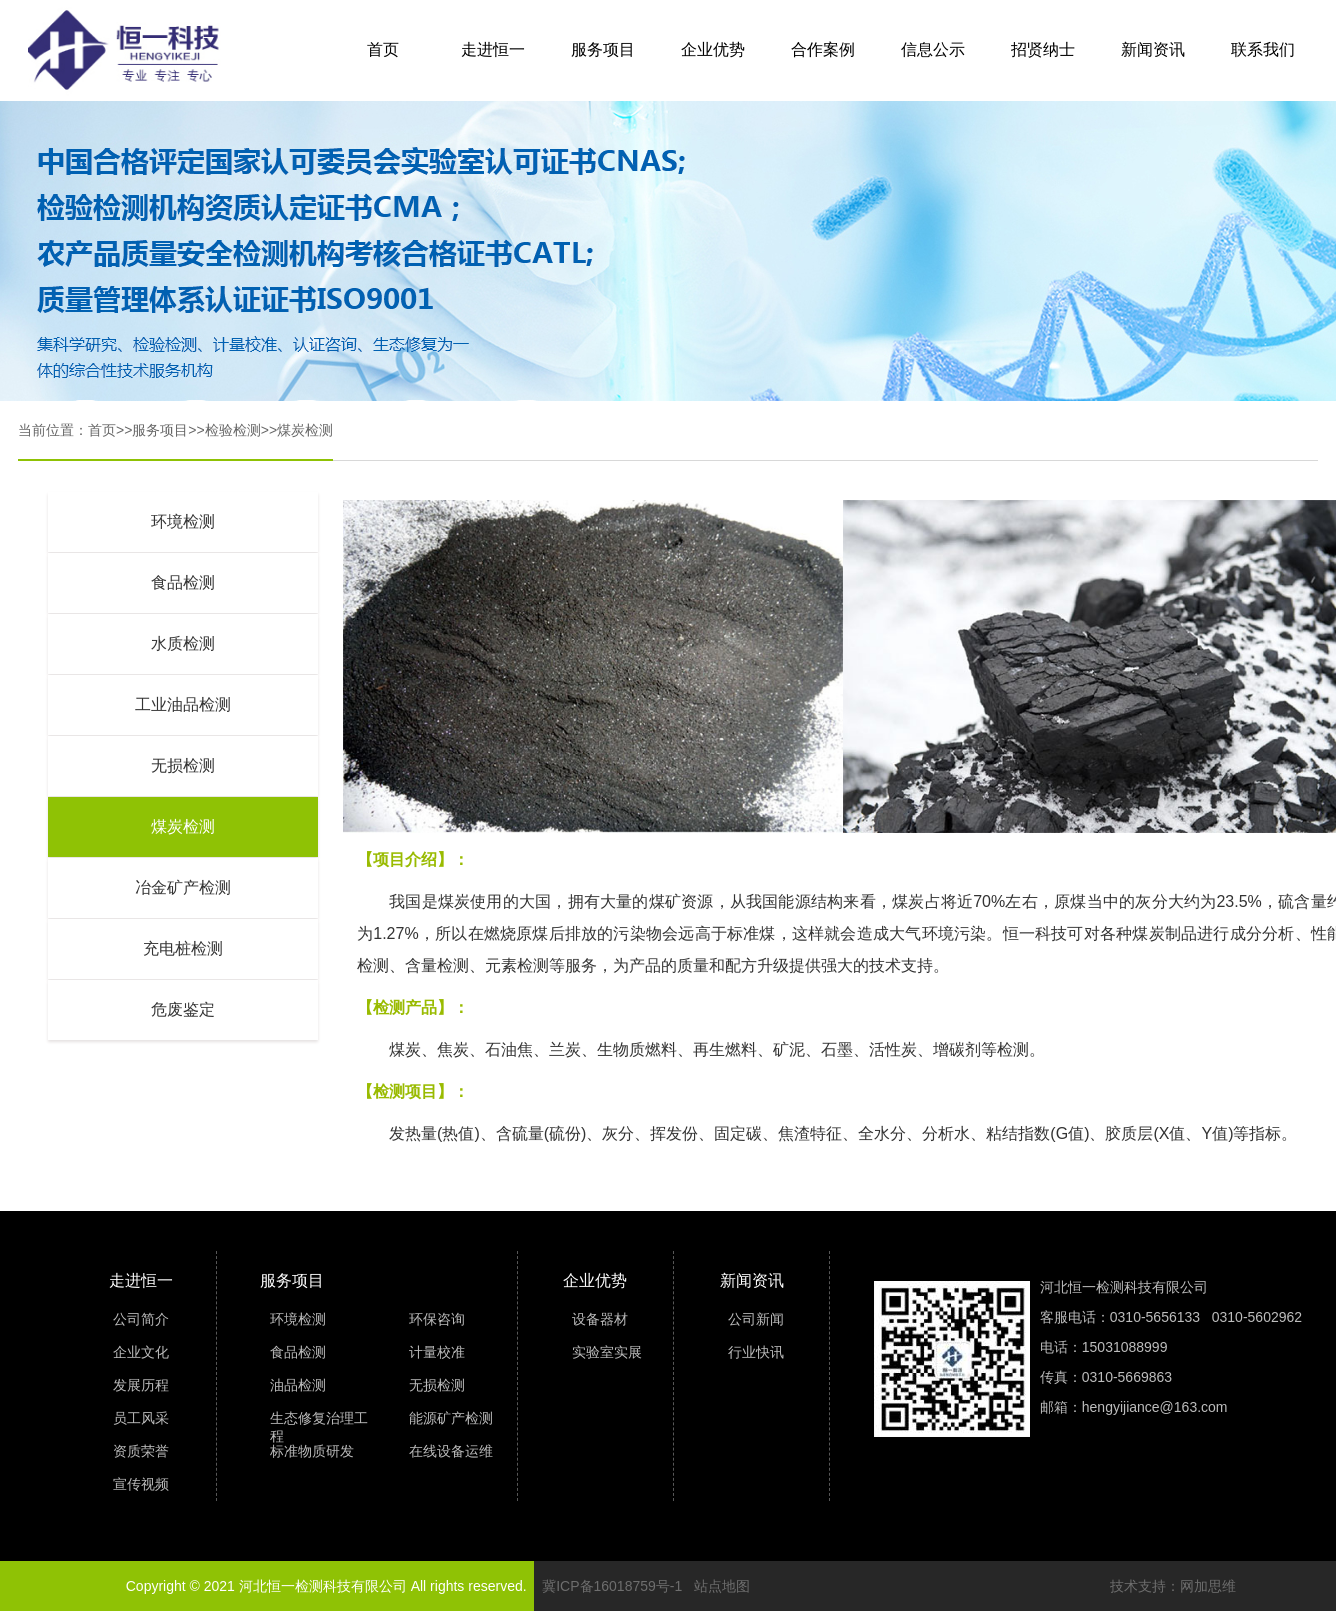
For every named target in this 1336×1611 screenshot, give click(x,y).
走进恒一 (493, 49)
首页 (383, 49)
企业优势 (713, 49)
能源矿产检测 (451, 1418)
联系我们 (1263, 49)
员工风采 (141, 1418)
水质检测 (183, 643)
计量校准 (437, 1352)
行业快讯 (756, 1352)
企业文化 (141, 1352)
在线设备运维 (451, 1451)
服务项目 (603, 49)
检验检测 (233, 430)
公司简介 (141, 1319)
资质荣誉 (141, 1451)
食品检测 (183, 582)
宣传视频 (141, 1484)
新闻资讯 (1153, 49)
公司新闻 (756, 1319)
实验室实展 (607, 1352)
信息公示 (933, 49)
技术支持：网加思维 (1173, 1586)
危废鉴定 (183, 1009)
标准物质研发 (312, 1451)
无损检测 (183, 765)
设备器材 (600, 1319)
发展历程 (141, 1385)
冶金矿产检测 (183, 887)
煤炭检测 (305, 430)
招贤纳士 (1043, 49)
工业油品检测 (183, 704)
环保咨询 (437, 1319)
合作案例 (823, 49)
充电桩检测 (183, 948)
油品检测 (298, 1385)
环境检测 (183, 521)
